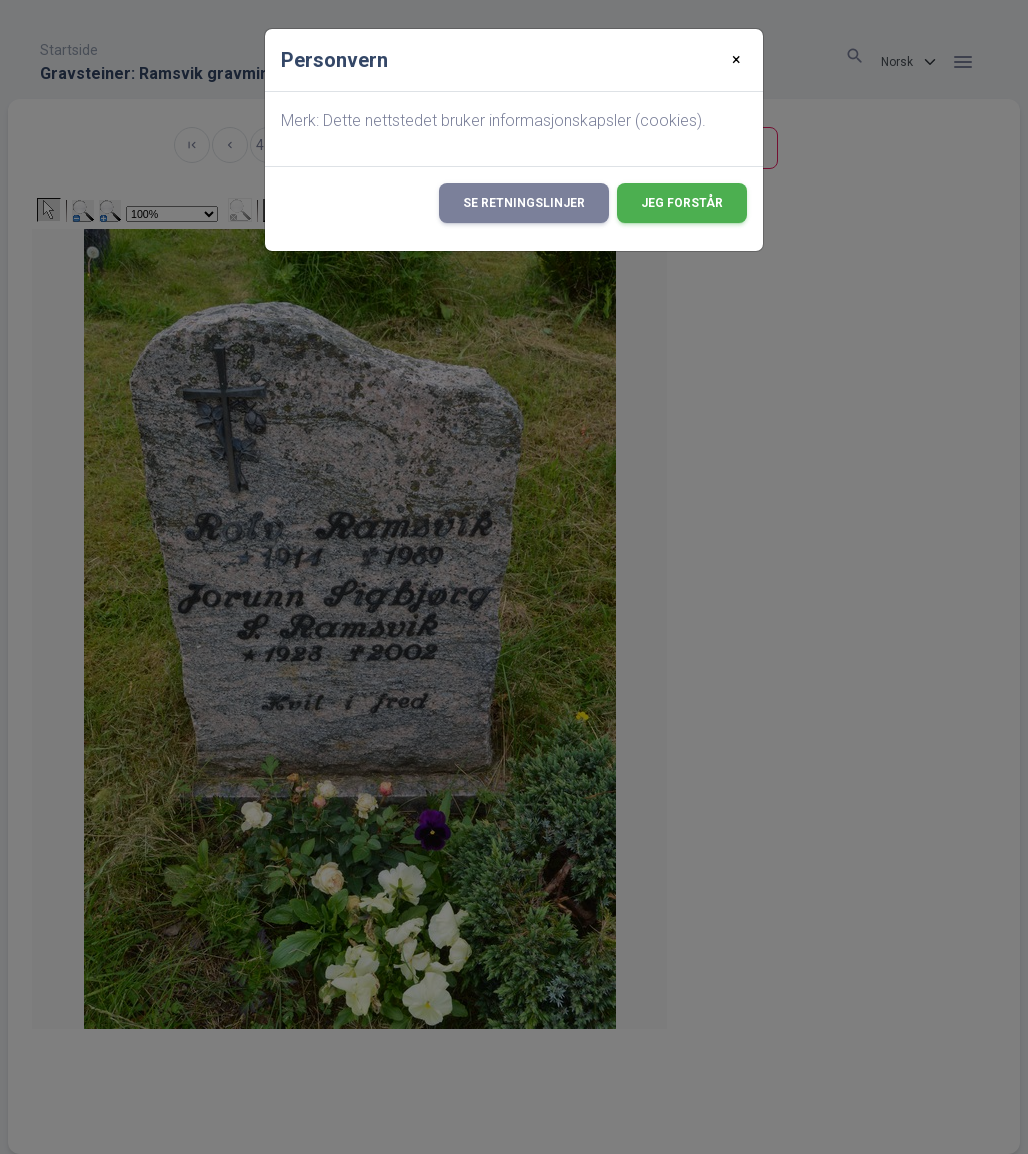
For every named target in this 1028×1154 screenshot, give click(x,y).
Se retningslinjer (524, 203)
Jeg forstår (682, 203)
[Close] (736, 60)
